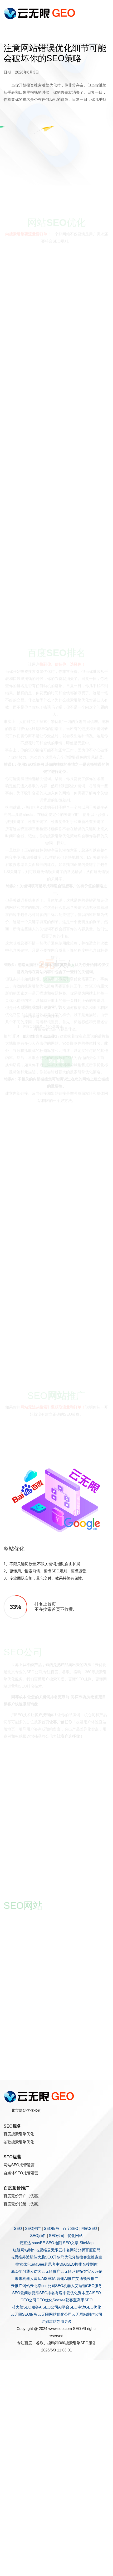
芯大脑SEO (43, 2257)
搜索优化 (23, 2264)
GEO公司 (28, 2300)
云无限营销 (69, 2271)
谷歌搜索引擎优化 (19, 2142)
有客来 (60, 2293)
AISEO (95, 2293)
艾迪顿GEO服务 (88, 2286)
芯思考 (50, 2264)
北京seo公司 (44, 2286)
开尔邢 (58, 2257)
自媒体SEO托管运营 (21, 2173)
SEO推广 (33, 2229)
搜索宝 (96, 2257)
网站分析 (77, 2250)
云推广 (92, 2279)
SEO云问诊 (22, 2293)
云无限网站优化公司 (55, 2314)
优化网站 (75, 2236)
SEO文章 (71, 2243)
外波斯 (28, 2257)
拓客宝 (85, 2271)
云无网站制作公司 (87, 2314)
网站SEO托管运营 (19, 2165)
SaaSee (37, 2264)
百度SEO (70, 2229)
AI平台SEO (68, 2307)
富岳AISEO (43, 2279)
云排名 (64, 2250)
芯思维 (41, 2250)
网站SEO (89, 2229)
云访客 (35, 2271)
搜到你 (92, 2264)
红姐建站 (49, 2321)
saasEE (38, 2243)
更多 (68, 2321)
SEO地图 (54, 2243)
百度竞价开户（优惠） (23, 2196)
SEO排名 (38, 2236)
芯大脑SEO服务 (25, 2307)
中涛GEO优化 (89, 2307)
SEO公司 (57, 2236)
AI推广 (69, 2279)
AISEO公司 (48, 2307)
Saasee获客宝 (65, 2300)
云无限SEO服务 (24, 2314)
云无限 (53, 2250)
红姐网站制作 (24, 2250)
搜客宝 (85, 2257)
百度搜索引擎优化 (19, 2134)
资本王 (83, 2293)
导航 (60, 2321)
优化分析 (71, 2257)
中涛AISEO (65, 2264)
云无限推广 (50, 2271)
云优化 (72, 2293)
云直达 (25, 2243)
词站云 (28, 2286)
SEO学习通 (20, 2271)
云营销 (96, 2271)
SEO (18, 2229)
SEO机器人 (65, 2286)
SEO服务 (51, 2229)
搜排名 (80, 2264)
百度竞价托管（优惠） (23, 2204)
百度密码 (92, 2250)
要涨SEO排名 (43, 2293)
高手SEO (85, 2300)
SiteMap (86, 2243)
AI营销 (58, 2279)
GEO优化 (44, 2300)
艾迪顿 (81, 2279)
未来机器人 (24, 2279)
